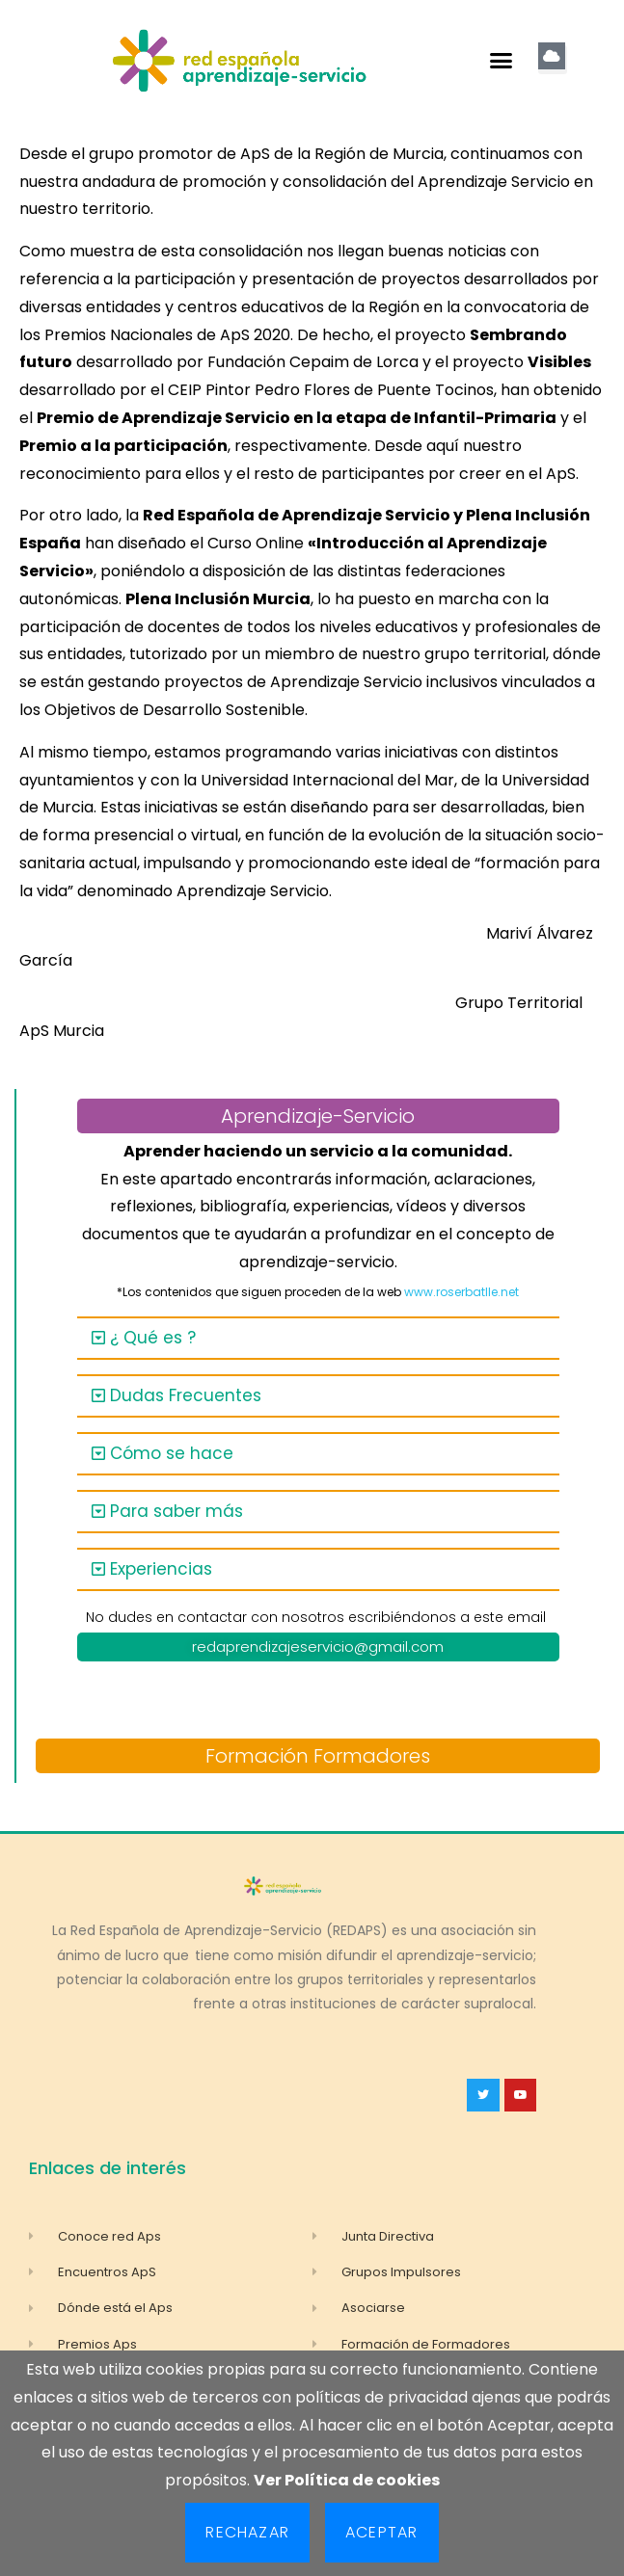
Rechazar (247, 2532)
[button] (501, 60)
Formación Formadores (317, 1755)
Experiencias (161, 1568)
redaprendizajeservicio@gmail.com (318, 1646)
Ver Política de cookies (347, 2480)
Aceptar (381, 2532)
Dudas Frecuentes (185, 1395)
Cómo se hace (171, 1453)
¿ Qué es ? (153, 1337)
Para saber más (176, 1511)
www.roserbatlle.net (461, 1292)
